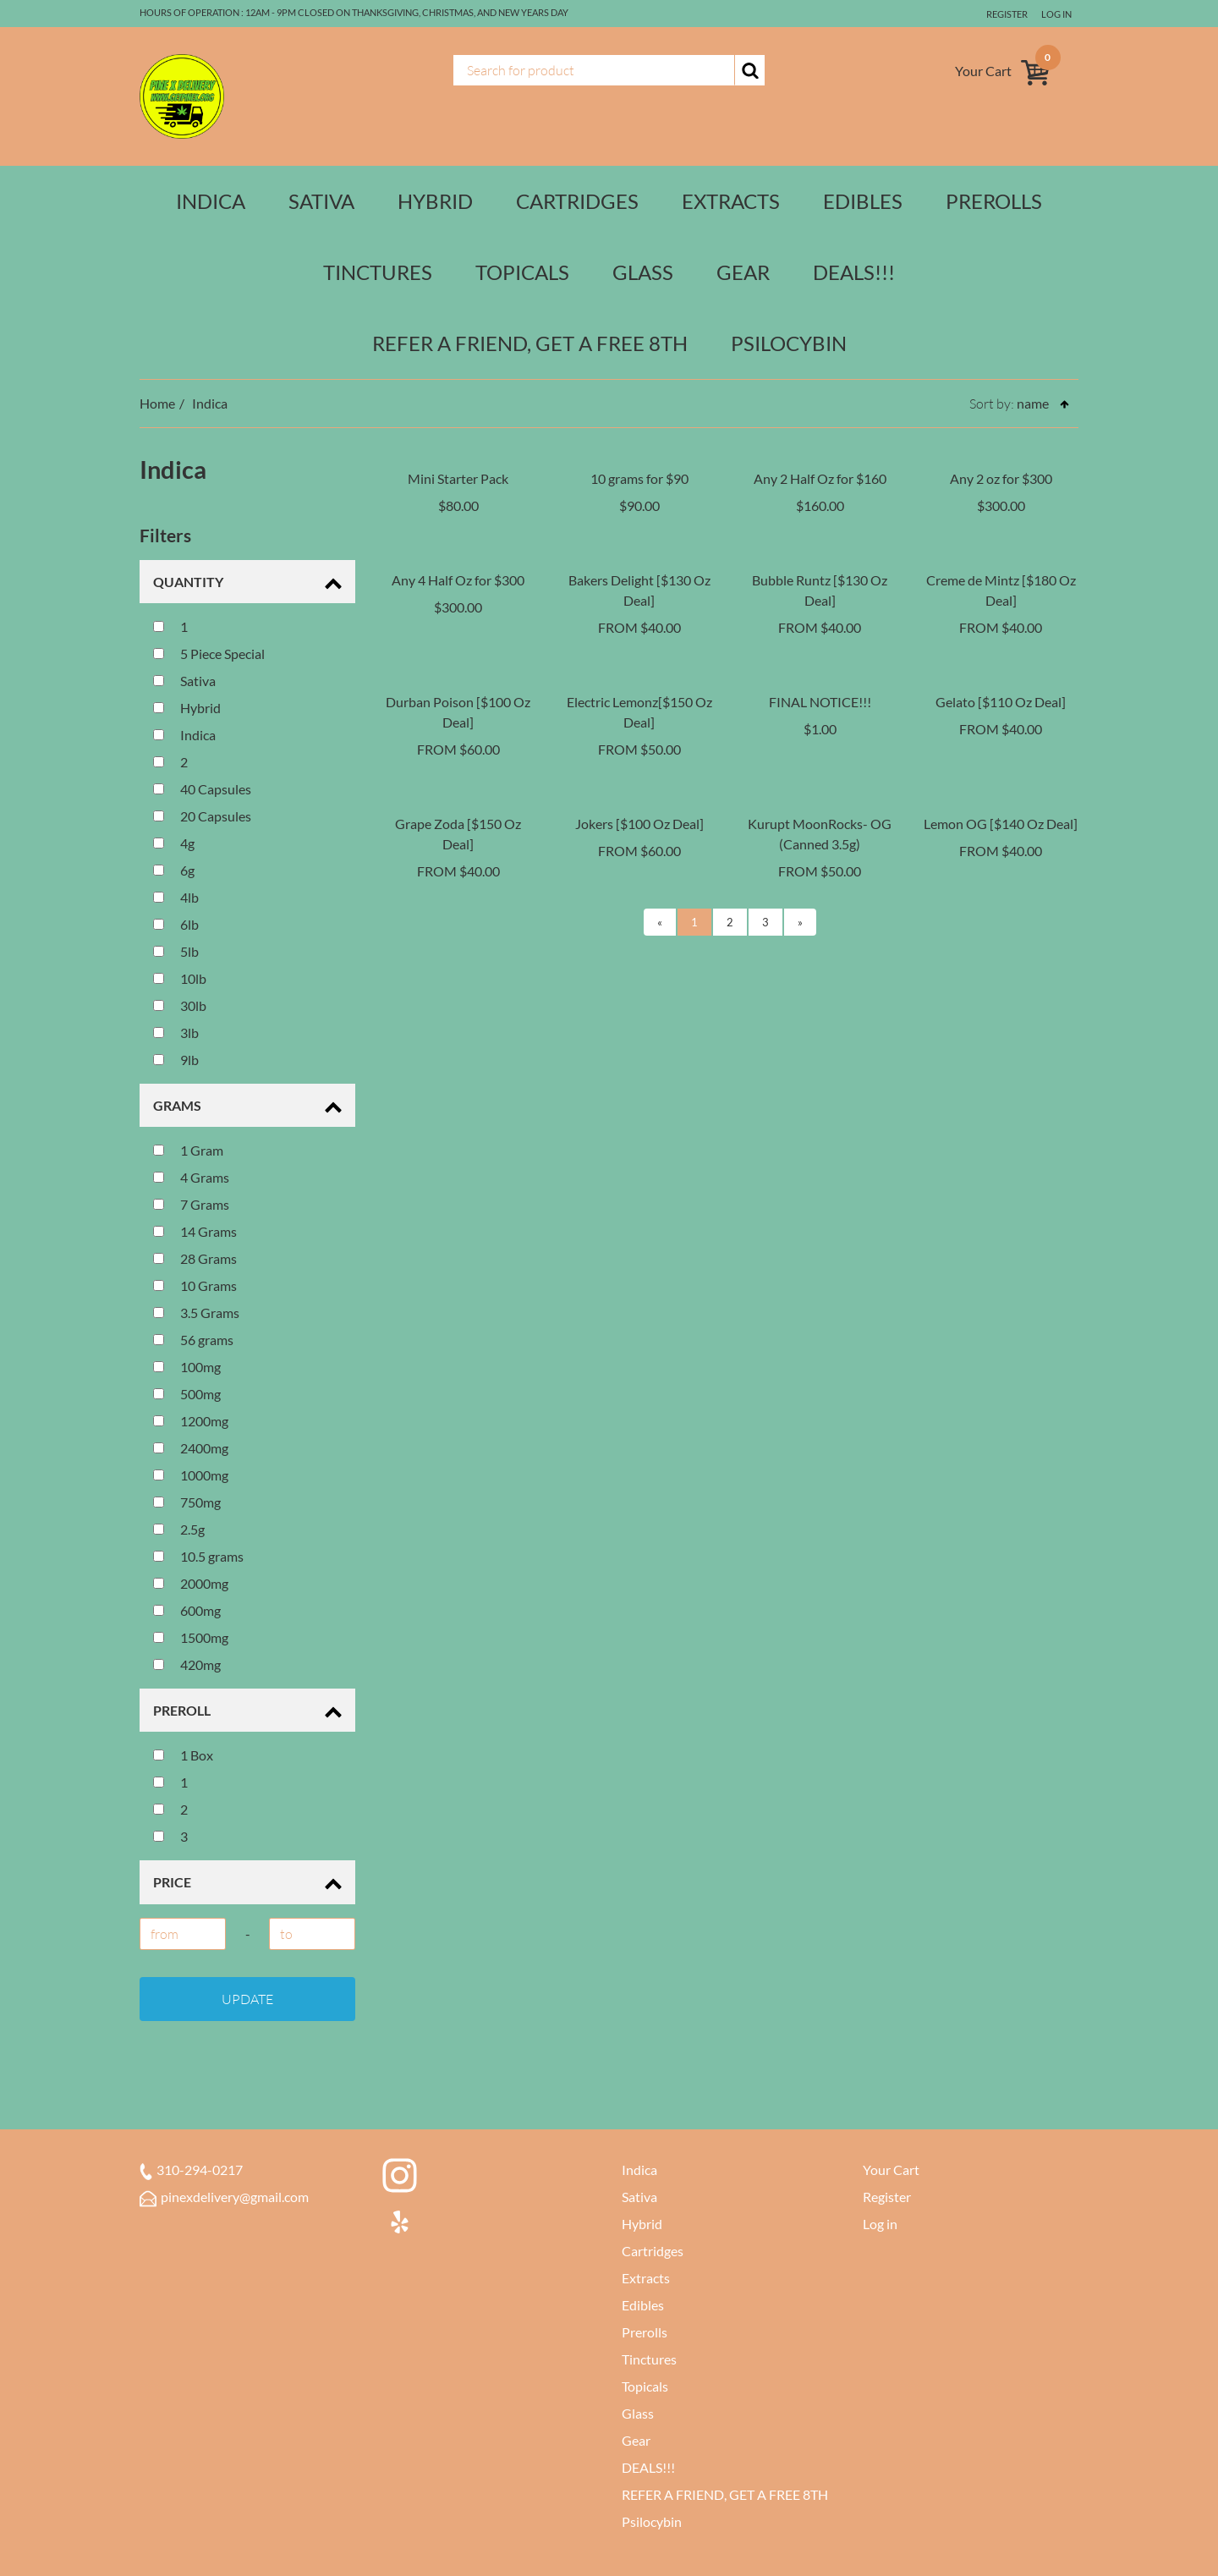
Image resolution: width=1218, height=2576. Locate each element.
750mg (187, 1502)
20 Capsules (202, 816)
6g (174, 870)
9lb (176, 1060)
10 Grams (195, 1285)
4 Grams (191, 1177)
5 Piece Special (209, 653)
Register (1004, 13)
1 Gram (188, 1150)
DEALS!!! (854, 272)
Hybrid (435, 201)
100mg (187, 1367)
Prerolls (994, 201)
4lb (176, 897)
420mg (187, 1664)
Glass (642, 272)
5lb (176, 951)
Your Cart (891, 2169)
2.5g (179, 1529)
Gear (743, 272)
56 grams (193, 1340)
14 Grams (195, 1231)
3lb (176, 1032)
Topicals (522, 272)
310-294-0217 (191, 2169)
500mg (187, 1394)
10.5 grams (198, 1556)
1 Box (183, 1755)
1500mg (190, 1637)
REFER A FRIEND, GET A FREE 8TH (530, 343)
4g (174, 843)
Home (157, 403)
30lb (179, 1005)
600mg (187, 1610)
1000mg (190, 1475)
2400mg (190, 1448)
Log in (1056, 13)
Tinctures (377, 272)
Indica (210, 201)
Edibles (863, 201)
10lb (179, 978)
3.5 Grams (196, 1312)
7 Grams (191, 1204)
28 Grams (195, 1258)
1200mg (190, 1421)
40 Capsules (202, 789)
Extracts (731, 201)
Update (247, 1999)
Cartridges (577, 201)
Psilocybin (789, 343)
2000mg (190, 1583)
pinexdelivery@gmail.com (224, 2197)
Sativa (321, 201)
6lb (176, 924)
